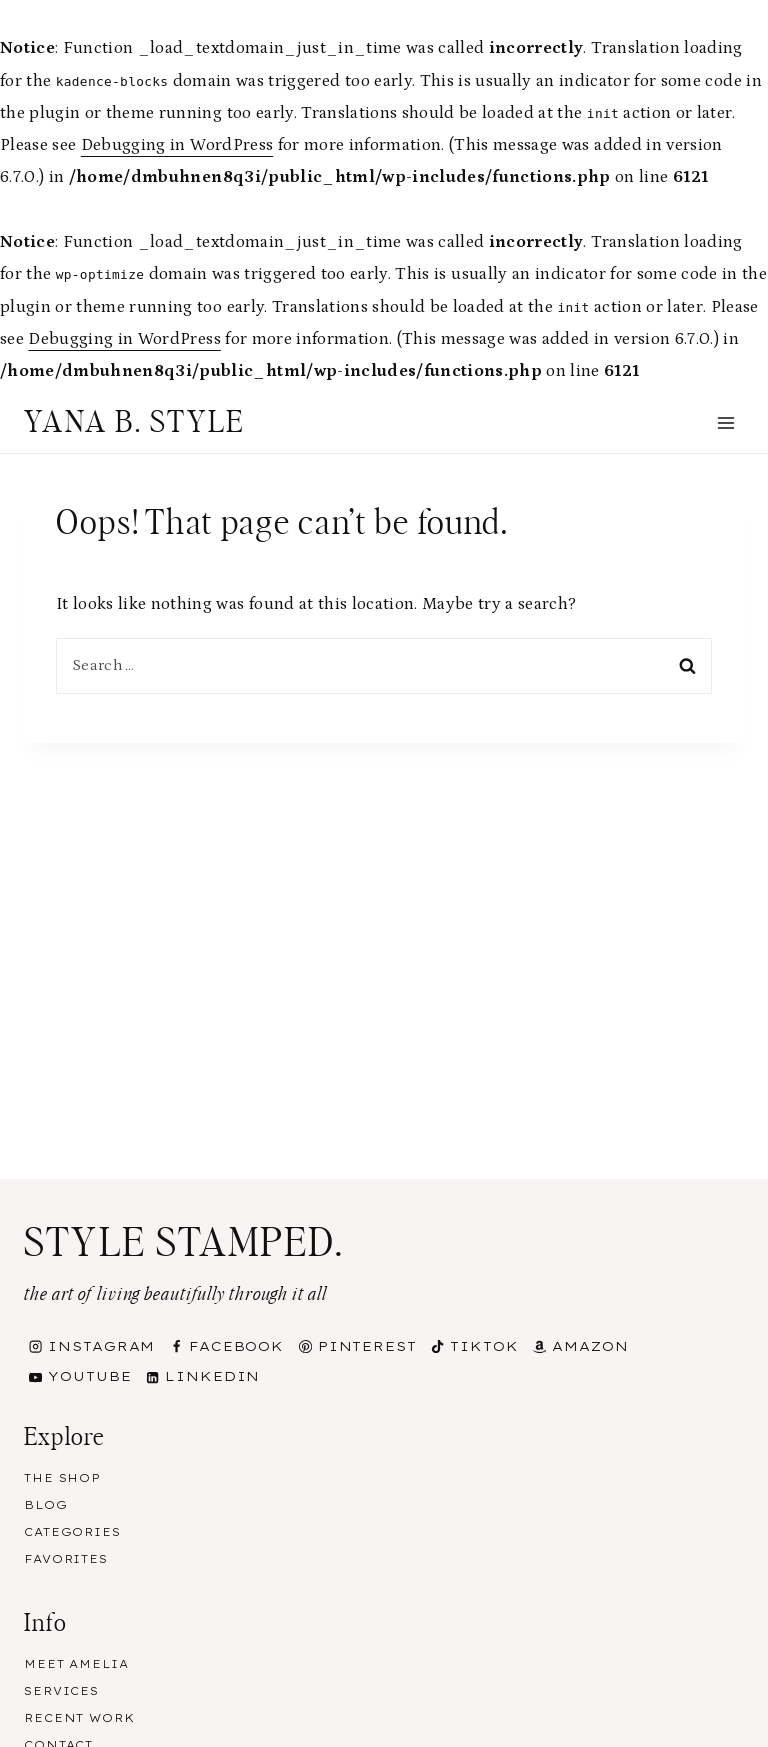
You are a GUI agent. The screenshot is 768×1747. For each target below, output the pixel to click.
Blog (46, 1505)
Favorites (66, 1559)
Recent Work (79, 1718)
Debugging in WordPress (177, 145)
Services (61, 1691)
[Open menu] (725, 422)
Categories (72, 1532)
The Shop (62, 1478)
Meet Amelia (76, 1664)
